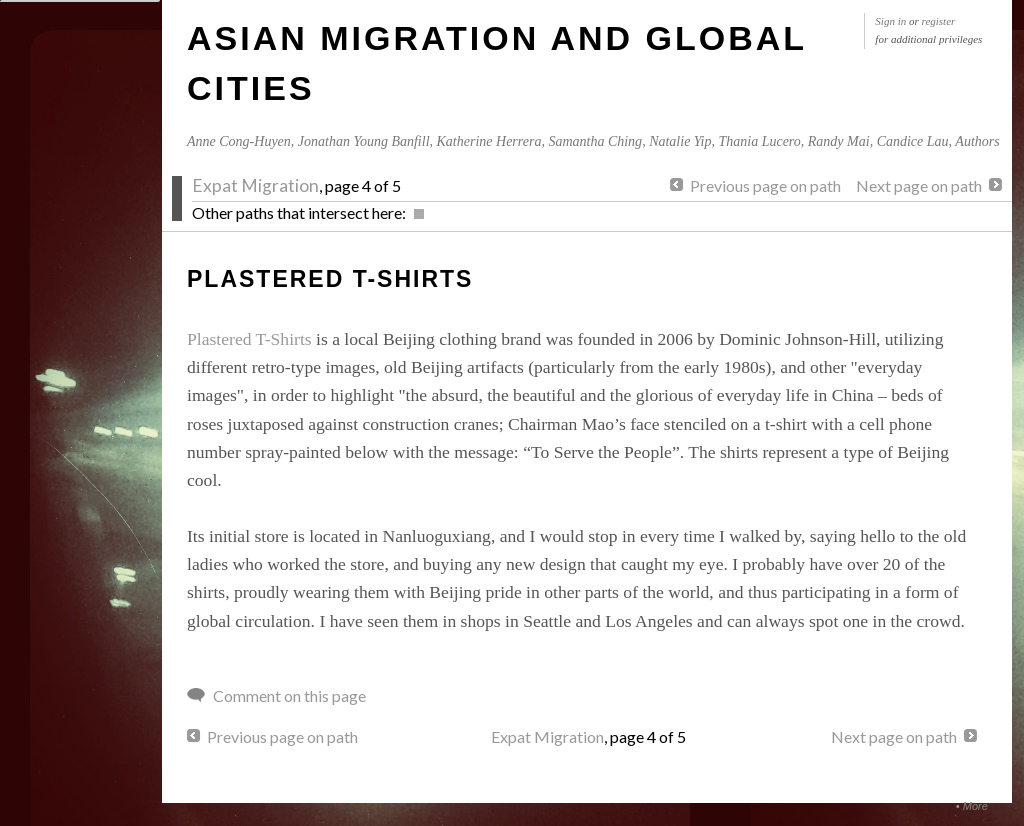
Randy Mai (839, 141)
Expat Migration (255, 185)
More (975, 806)
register (939, 21)
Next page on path (919, 185)
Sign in (890, 21)
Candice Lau (913, 141)
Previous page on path (765, 185)
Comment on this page (289, 695)
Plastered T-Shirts (249, 339)
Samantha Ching (595, 141)
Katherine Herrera (489, 141)
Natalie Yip (680, 141)
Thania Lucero (759, 141)
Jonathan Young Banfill (364, 141)
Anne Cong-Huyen (239, 141)
